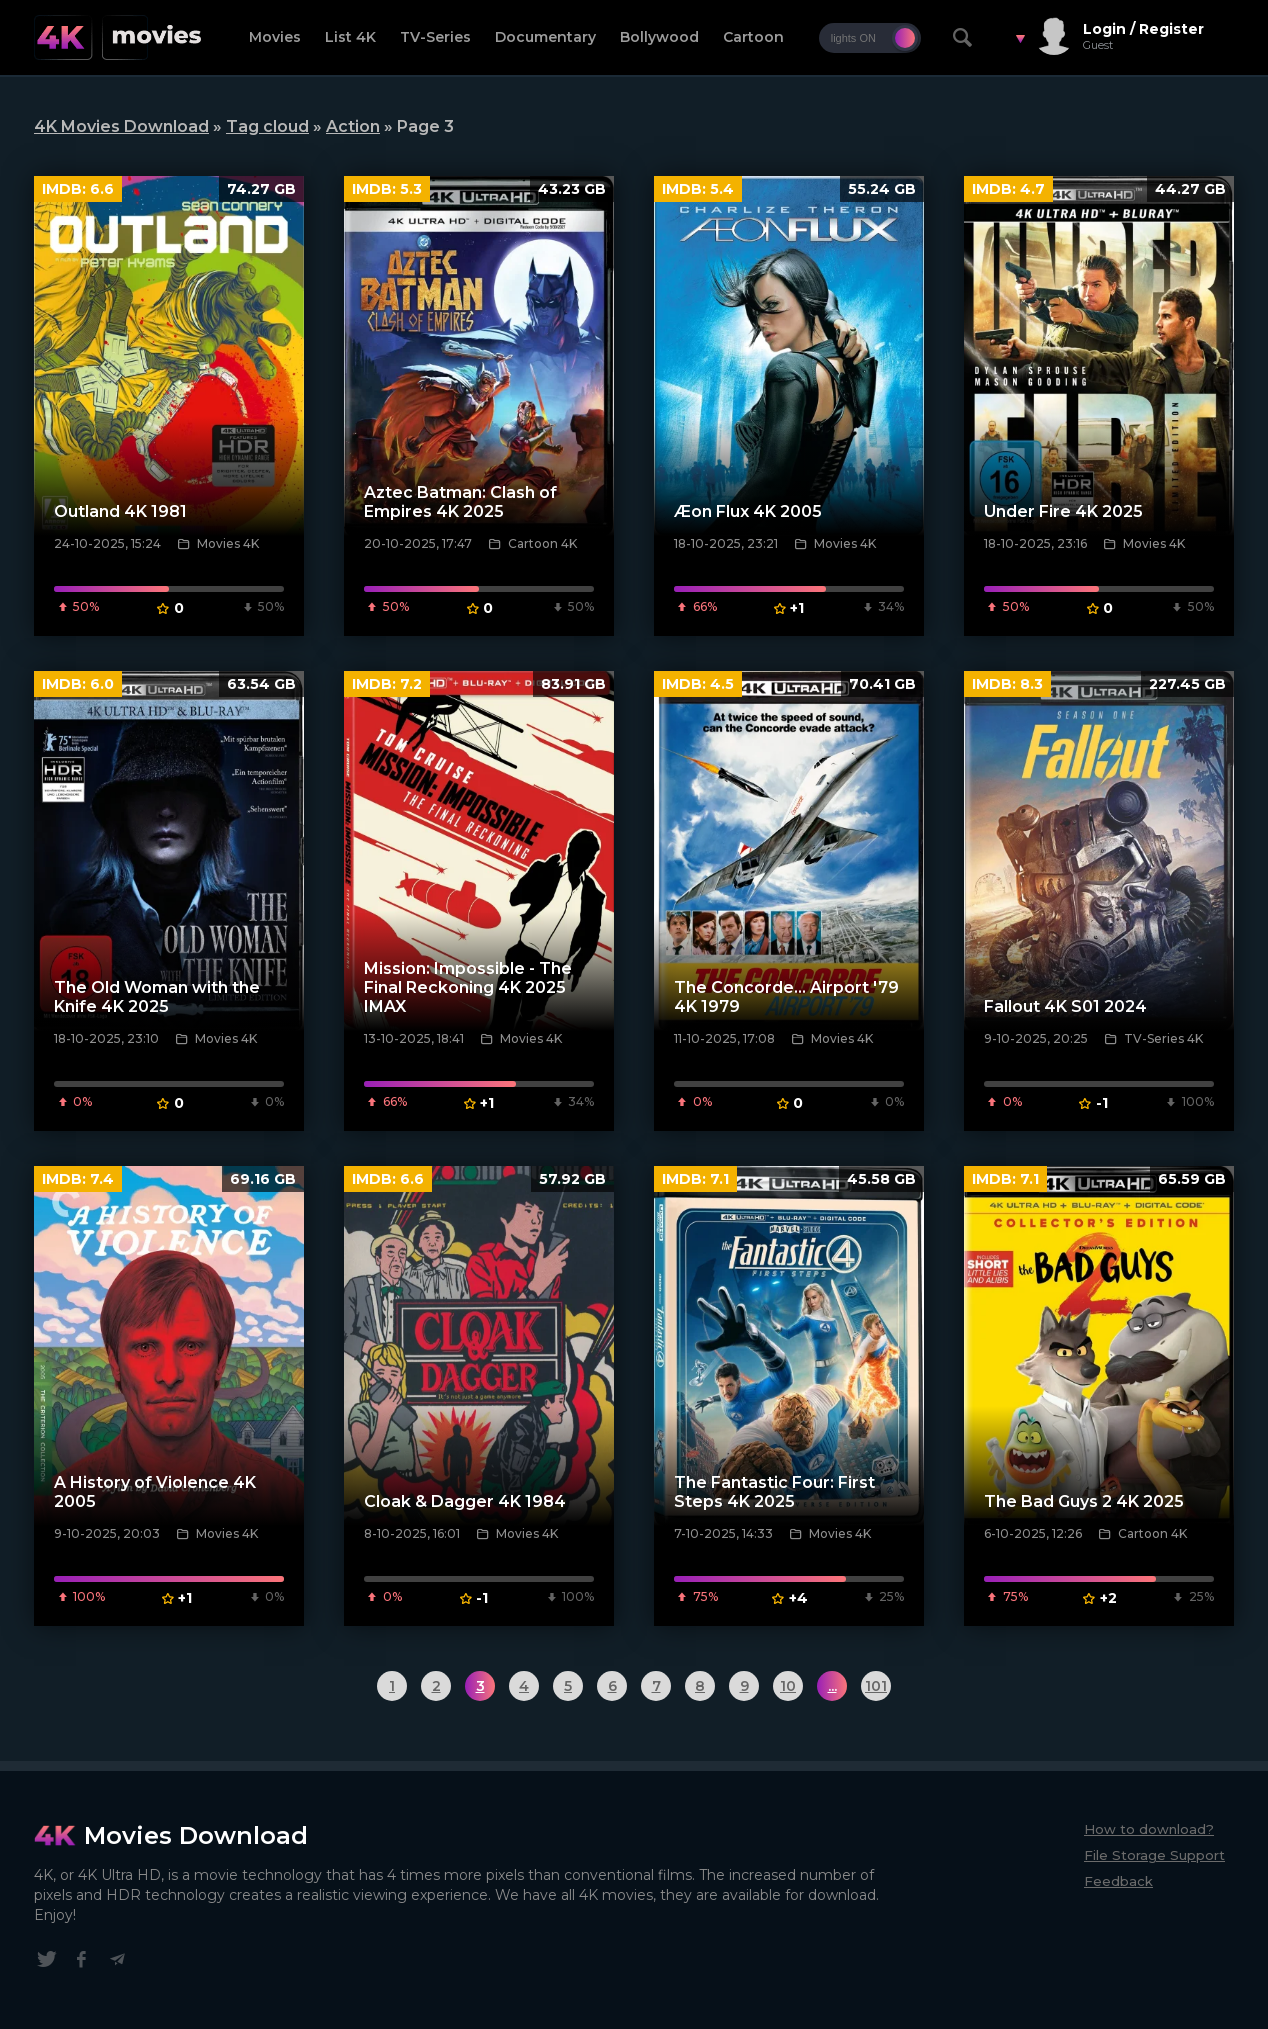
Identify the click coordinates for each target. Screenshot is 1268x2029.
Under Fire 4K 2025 (1063, 511)
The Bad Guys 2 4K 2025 (1084, 1501)
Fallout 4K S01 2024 (1065, 1006)
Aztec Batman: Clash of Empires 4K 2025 (460, 502)
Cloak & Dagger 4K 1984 (465, 1501)
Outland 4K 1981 (120, 511)
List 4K (350, 37)
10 (788, 1686)
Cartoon (753, 37)
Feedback (1118, 1881)
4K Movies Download (121, 126)
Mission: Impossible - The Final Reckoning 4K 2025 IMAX (468, 987)
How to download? (1149, 1829)
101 (876, 1686)
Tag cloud (267, 126)
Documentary (545, 37)
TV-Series (435, 37)
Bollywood (659, 37)
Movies (275, 37)
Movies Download (196, 1835)
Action (353, 126)
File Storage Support (1154, 1855)
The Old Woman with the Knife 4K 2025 (157, 997)
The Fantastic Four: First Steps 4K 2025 (774, 1492)
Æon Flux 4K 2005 (748, 511)
